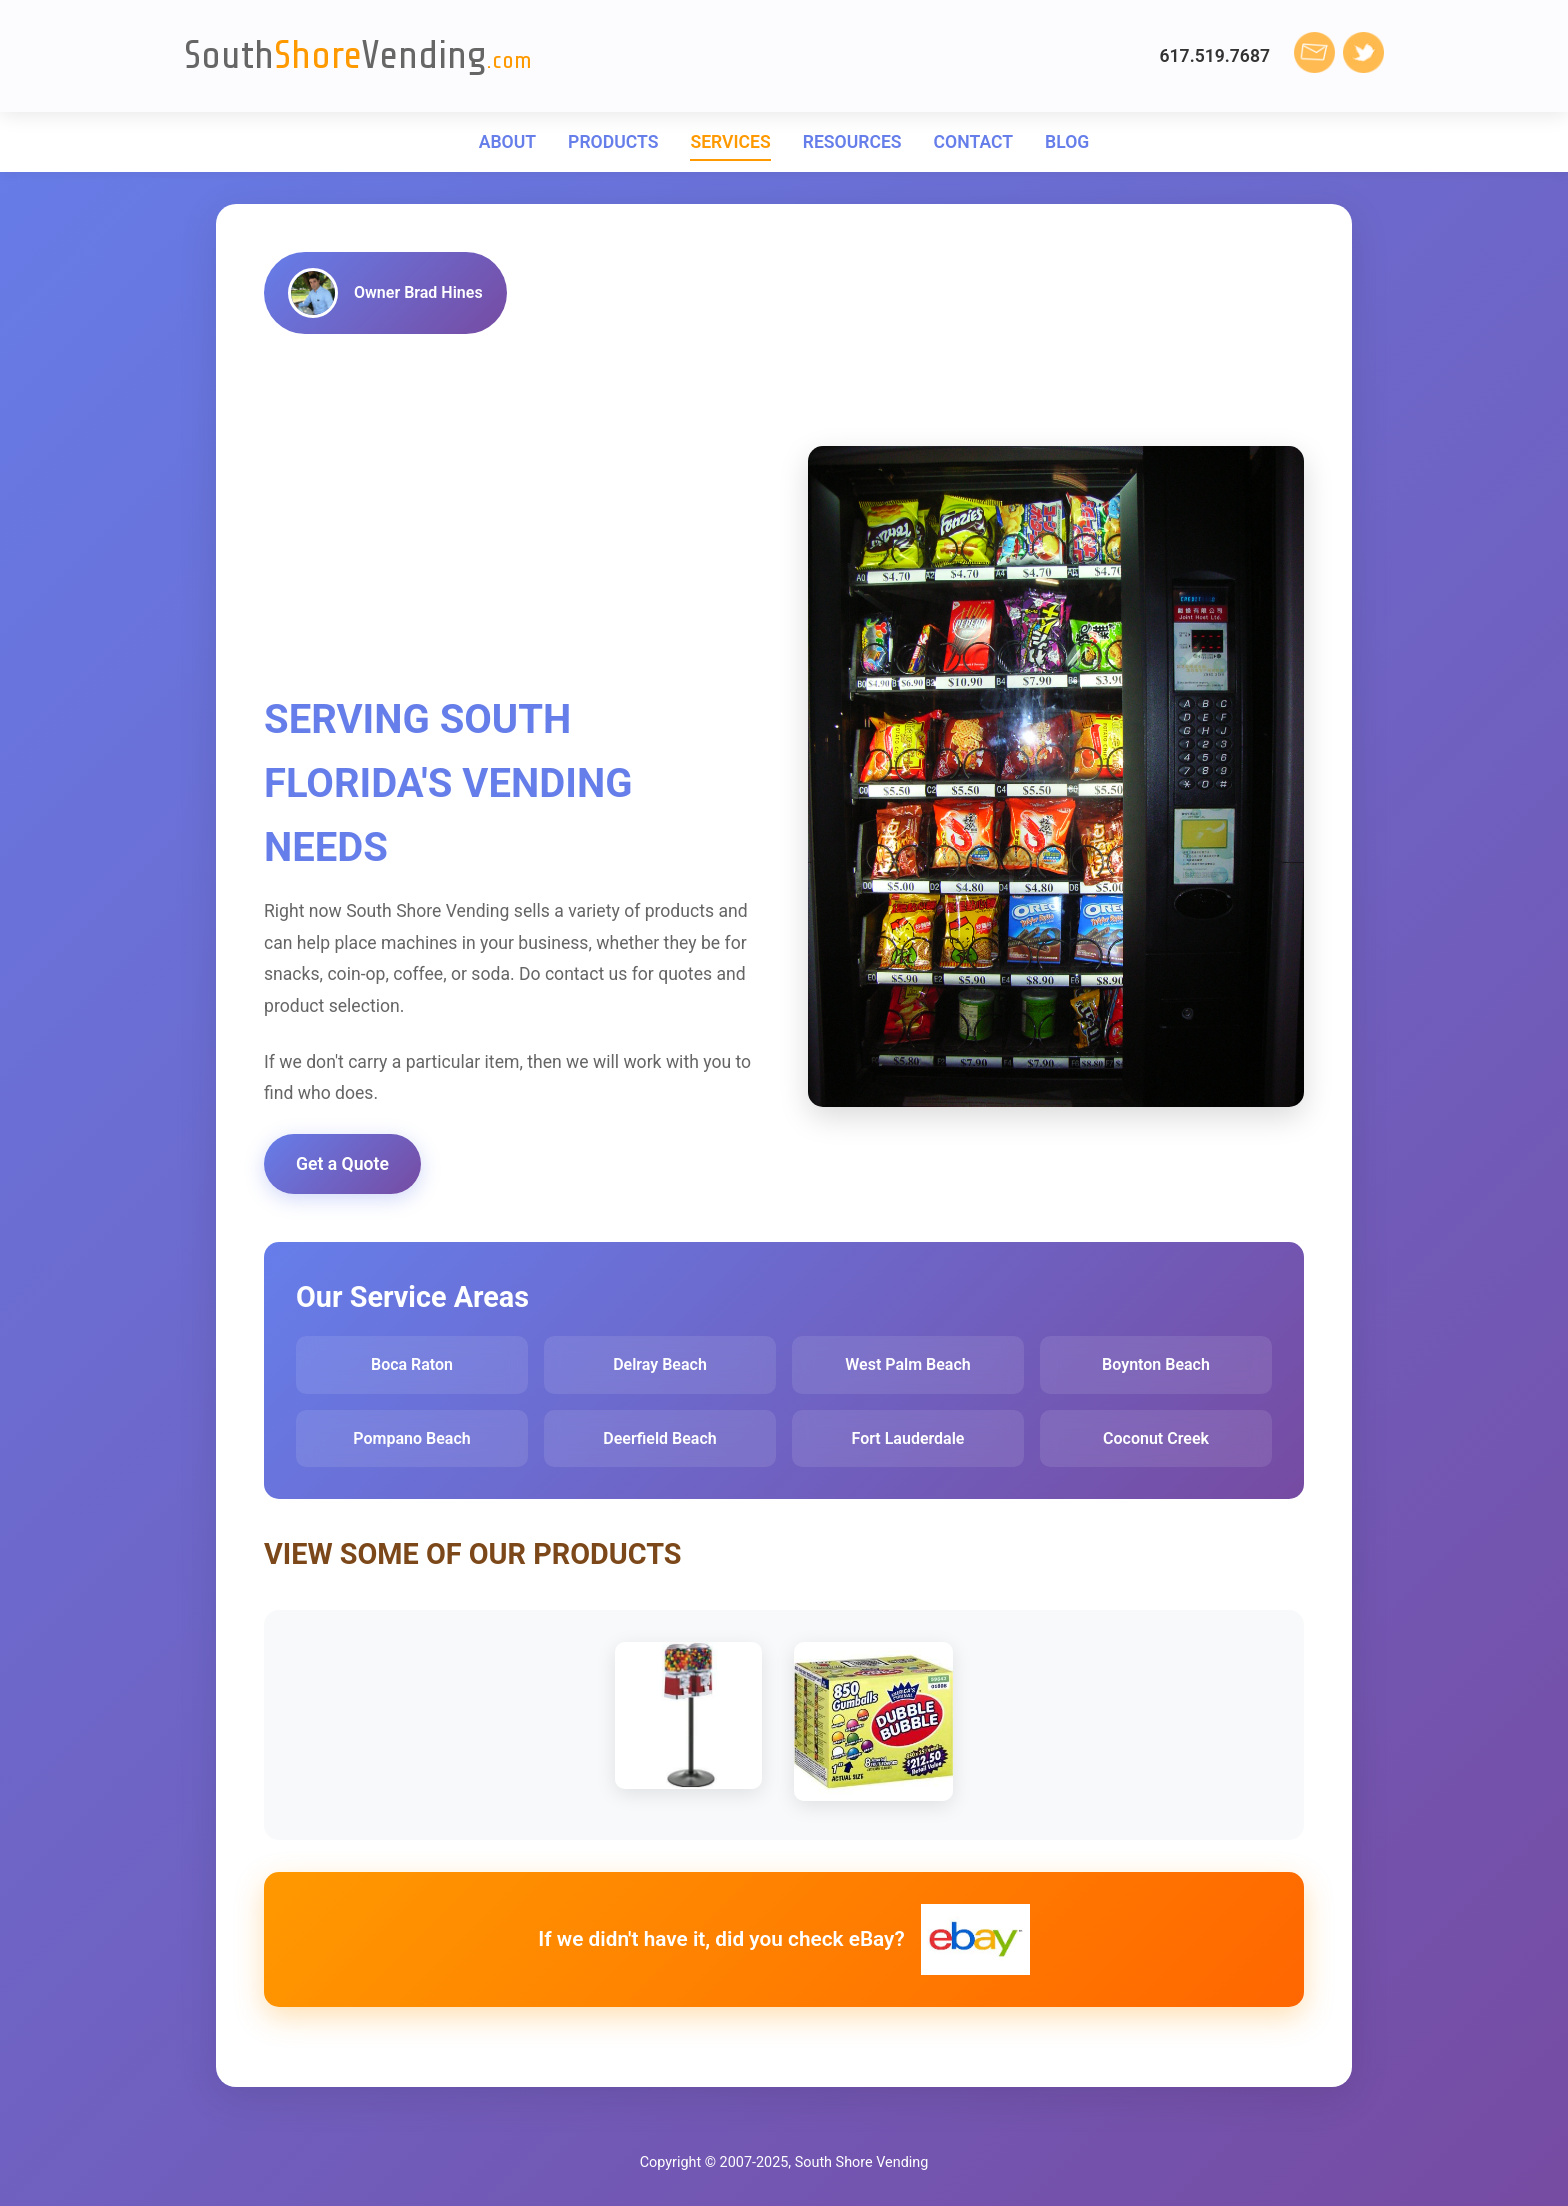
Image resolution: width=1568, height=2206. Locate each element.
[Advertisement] (512, 516)
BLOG (1067, 142)
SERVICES (730, 142)
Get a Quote (342, 1164)
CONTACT (973, 142)
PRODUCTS (613, 142)
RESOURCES (852, 142)
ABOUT (507, 142)
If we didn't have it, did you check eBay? (783, 1939)
